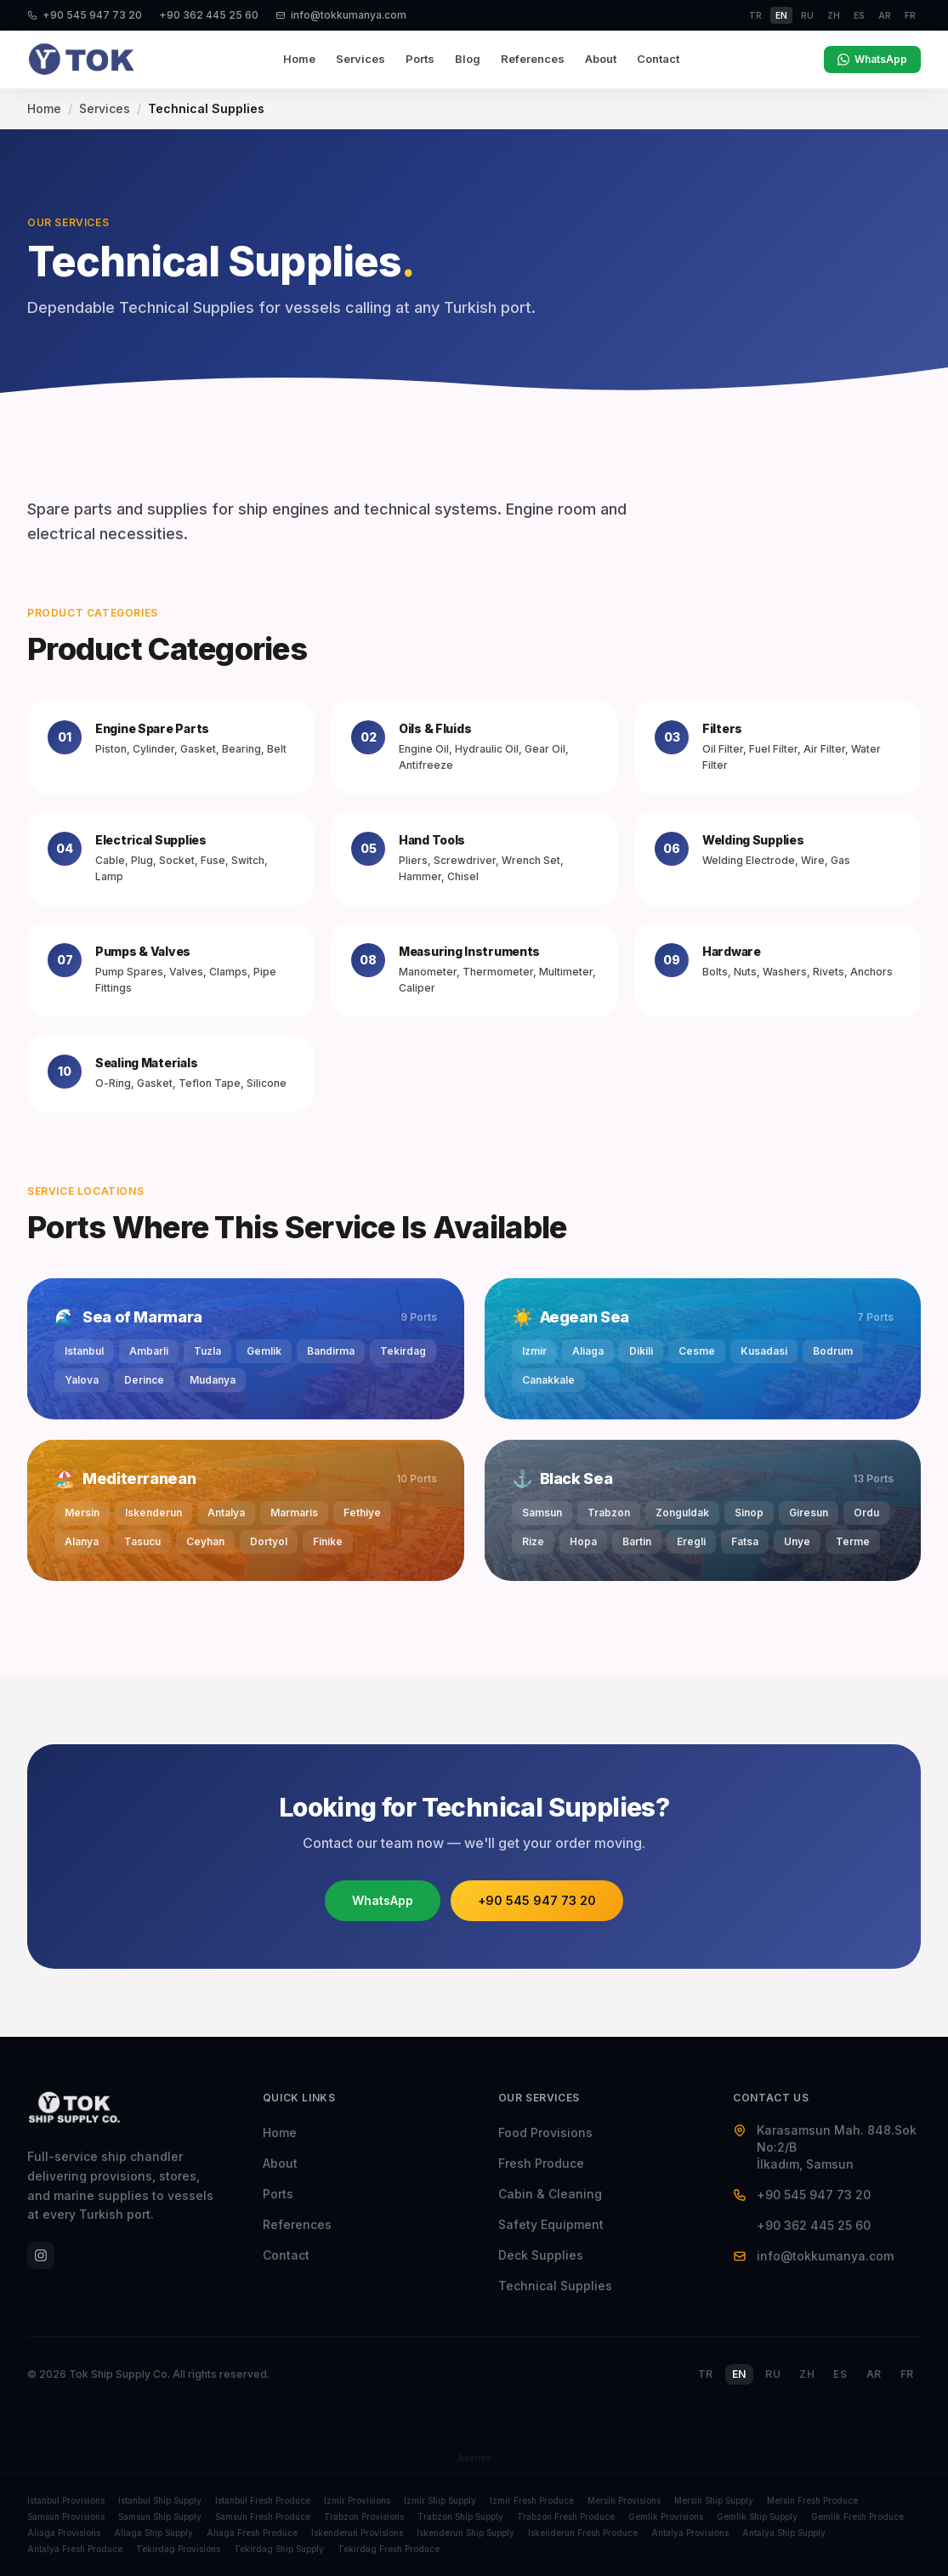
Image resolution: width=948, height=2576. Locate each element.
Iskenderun (153, 1512)
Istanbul (84, 1351)
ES (840, 2374)
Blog (467, 58)
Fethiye (362, 1512)
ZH (807, 2374)
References (533, 58)
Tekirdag (403, 1351)
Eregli (691, 1541)
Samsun (542, 1512)
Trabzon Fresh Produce (566, 2516)
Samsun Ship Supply (160, 2516)
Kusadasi (764, 1351)
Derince (144, 1379)
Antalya (226, 1512)
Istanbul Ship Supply (160, 2500)
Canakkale (548, 1379)
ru (807, 15)
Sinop (749, 1512)
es (859, 15)
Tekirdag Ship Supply (279, 2549)
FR (907, 2374)
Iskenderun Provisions (357, 2533)
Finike (328, 1541)
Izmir (534, 1351)
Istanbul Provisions (66, 2500)
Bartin (636, 1541)
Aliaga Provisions (63, 2533)
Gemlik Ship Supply (757, 2516)
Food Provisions (545, 2132)
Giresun (808, 1512)
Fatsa (744, 1541)
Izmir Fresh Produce (532, 2500)
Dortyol (268, 1541)
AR (874, 2374)
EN (739, 2374)
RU (773, 2374)
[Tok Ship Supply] (82, 60)
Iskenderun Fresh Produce (583, 2533)
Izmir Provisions (357, 2500)
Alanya (82, 1541)
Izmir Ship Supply (440, 2500)
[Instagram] (40, 2255)
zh (833, 15)
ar (884, 15)
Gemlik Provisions (665, 2516)
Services (360, 58)
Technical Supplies (555, 2285)
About (600, 58)
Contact (658, 58)
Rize (533, 1541)
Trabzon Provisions (364, 2516)
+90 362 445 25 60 (208, 15)
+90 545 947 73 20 (84, 15)
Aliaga (588, 1351)
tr (755, 15)
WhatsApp (872, 59)
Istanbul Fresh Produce (262, 2500)
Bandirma (331, 1351)
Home (299, 58)
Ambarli (148, 1351)
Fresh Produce (541, 2163)
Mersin (82, 1512)
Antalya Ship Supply (784, 2533)
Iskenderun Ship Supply (465, 2533)
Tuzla (207, 1351)
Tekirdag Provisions (178, 2549)
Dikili (641, 1351)
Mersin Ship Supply (713, 2500)
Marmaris (294, 1512)
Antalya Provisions (690, 2533)
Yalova (82, 1379)
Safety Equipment (551, 2224)
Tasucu (142, 1541)
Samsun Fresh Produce (262, 2516)
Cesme (696, 1351)
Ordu (866, 1512)
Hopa (583, 1541)
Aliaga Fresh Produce (252, 2533)
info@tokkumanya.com (340, 15)
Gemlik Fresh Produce (857, 2516)
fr (910, 15)
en (781, 15)
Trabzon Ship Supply (460, 2516)
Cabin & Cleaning (550, 2193)
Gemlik (264, 1351)
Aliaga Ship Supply (153, 2533)
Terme (853, 1541)
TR (705, 2374)
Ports (420, 58)
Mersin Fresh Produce (812, 2500)
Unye (797, 1541)
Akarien (474, 2458)
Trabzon (609, 1512)
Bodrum (833, 1351)
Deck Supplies (540, 2255)
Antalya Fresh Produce (74, 2549)
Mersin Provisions (624, 2500)
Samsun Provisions (66, 2516)
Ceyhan (205, 1541)
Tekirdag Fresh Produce (389, 2549)
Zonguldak (682, 1512)
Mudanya (213, 1379)
